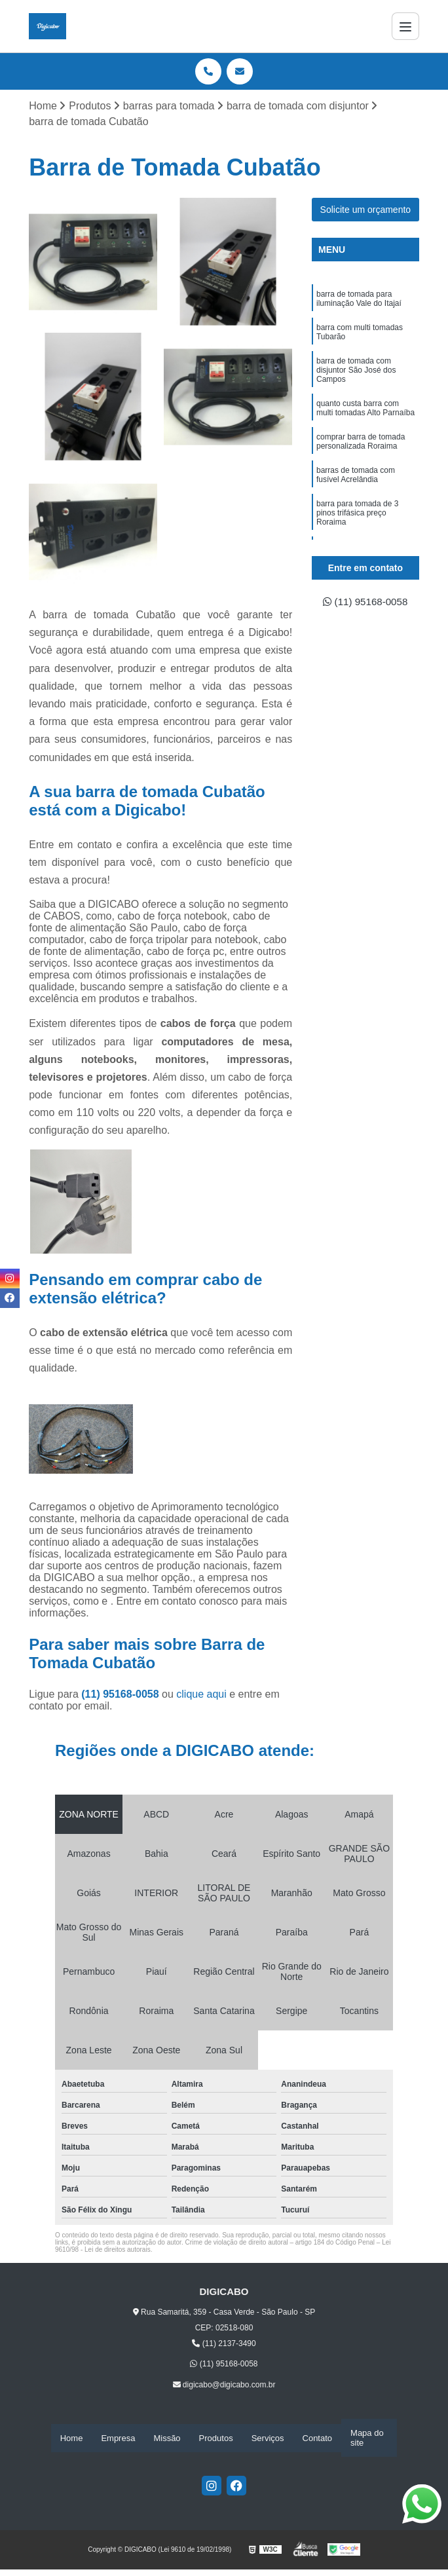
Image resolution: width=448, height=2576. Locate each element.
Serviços (268, 2438)
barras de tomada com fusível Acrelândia (355, 479)
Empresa (118, 2438)
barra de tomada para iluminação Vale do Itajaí (358, 299)
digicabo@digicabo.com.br (224, 2384)
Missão (166, 2438)
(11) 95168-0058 (121, 1694)
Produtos (216, 2438)
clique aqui (201, 1694)
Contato (318, 2438)
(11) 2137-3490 (223, 2344)
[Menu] (405, 26)
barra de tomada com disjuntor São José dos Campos (356, 372)
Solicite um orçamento (365, 210)
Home (71, 2438)
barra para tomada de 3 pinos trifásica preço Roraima (357, 518)
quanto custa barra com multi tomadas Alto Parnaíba (365, 410)
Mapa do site (367, 2438)
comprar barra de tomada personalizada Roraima (360, 445)
